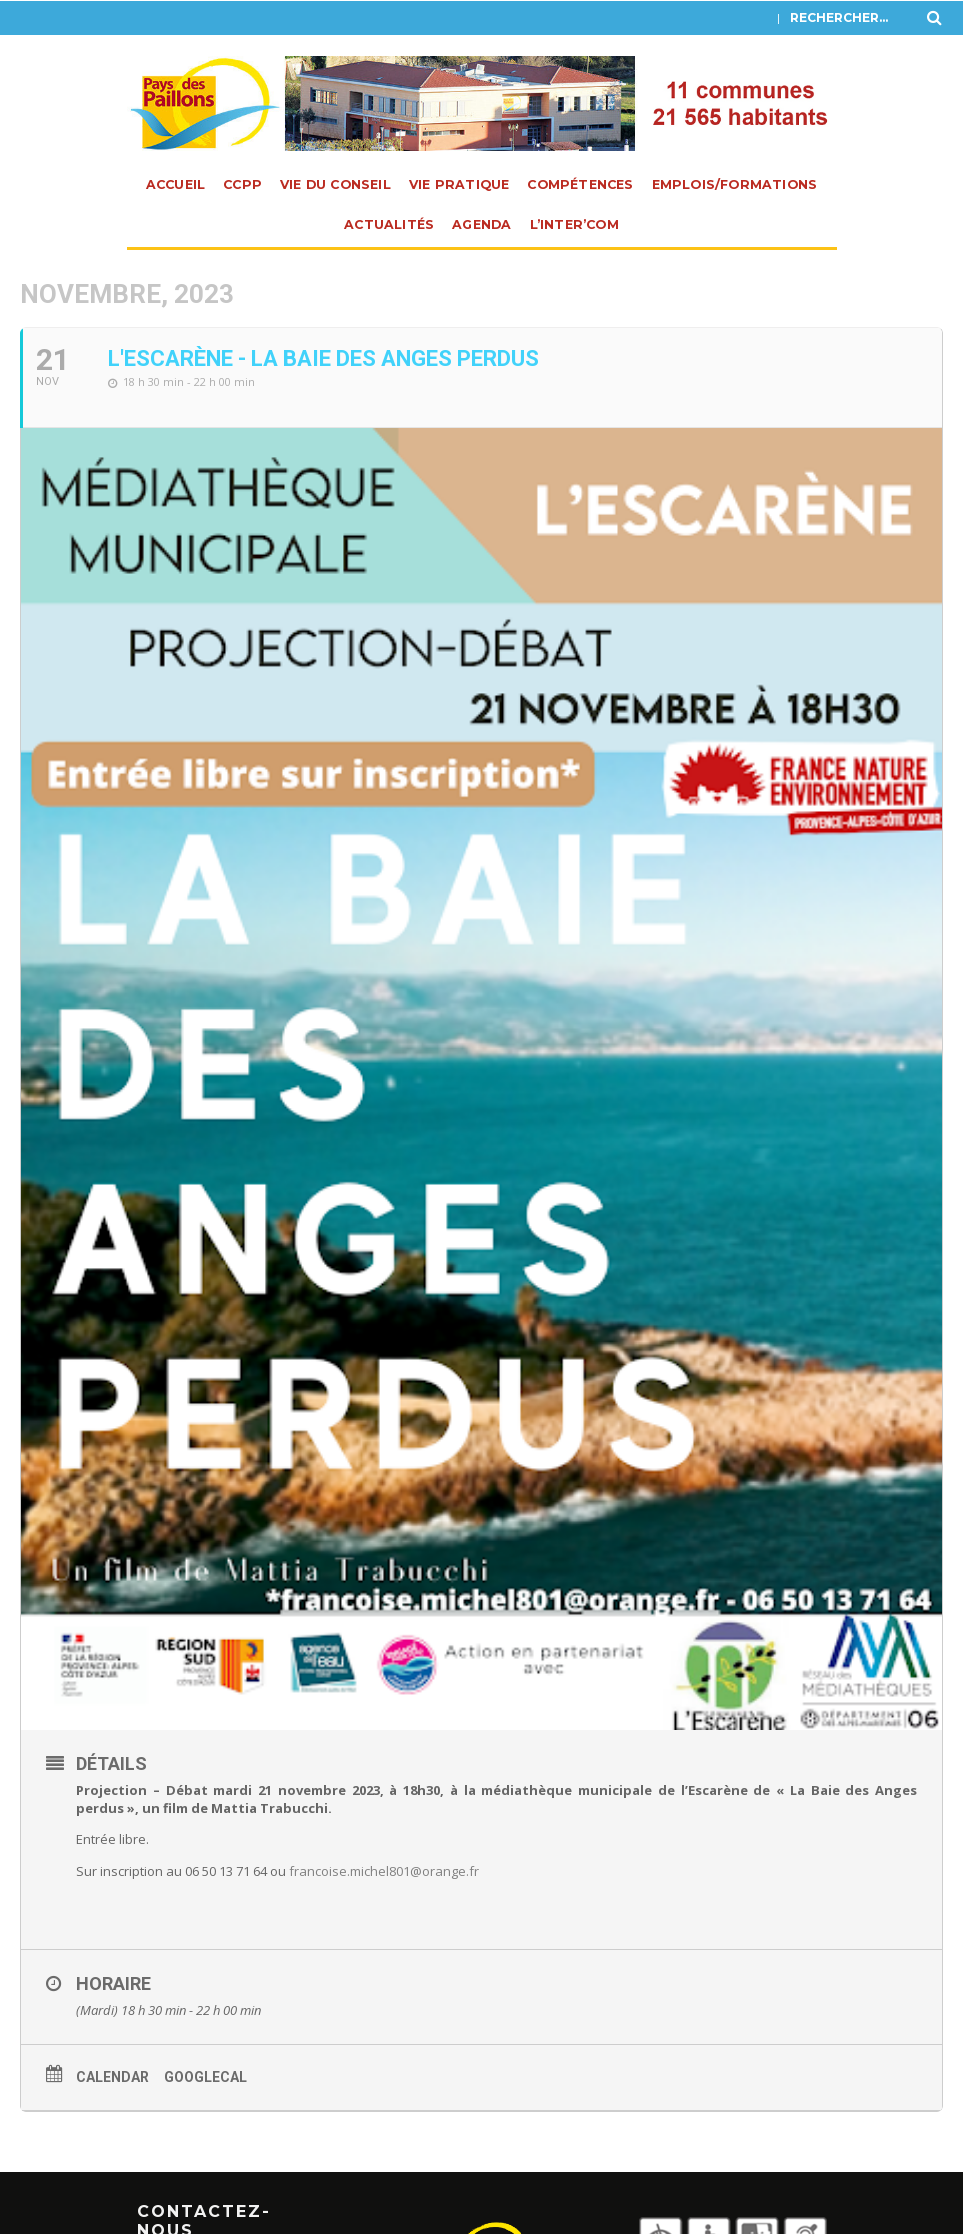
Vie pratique (459, 184)
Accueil (175, 184)
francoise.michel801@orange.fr (384, 1871)
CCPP (242, 184)
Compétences (580, 184)
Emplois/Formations (735, 184)
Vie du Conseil (335, 184)
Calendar (112, 2077)
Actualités (389, 224)
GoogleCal (205, 2077)
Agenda (481, 224)
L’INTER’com (574, 224)
